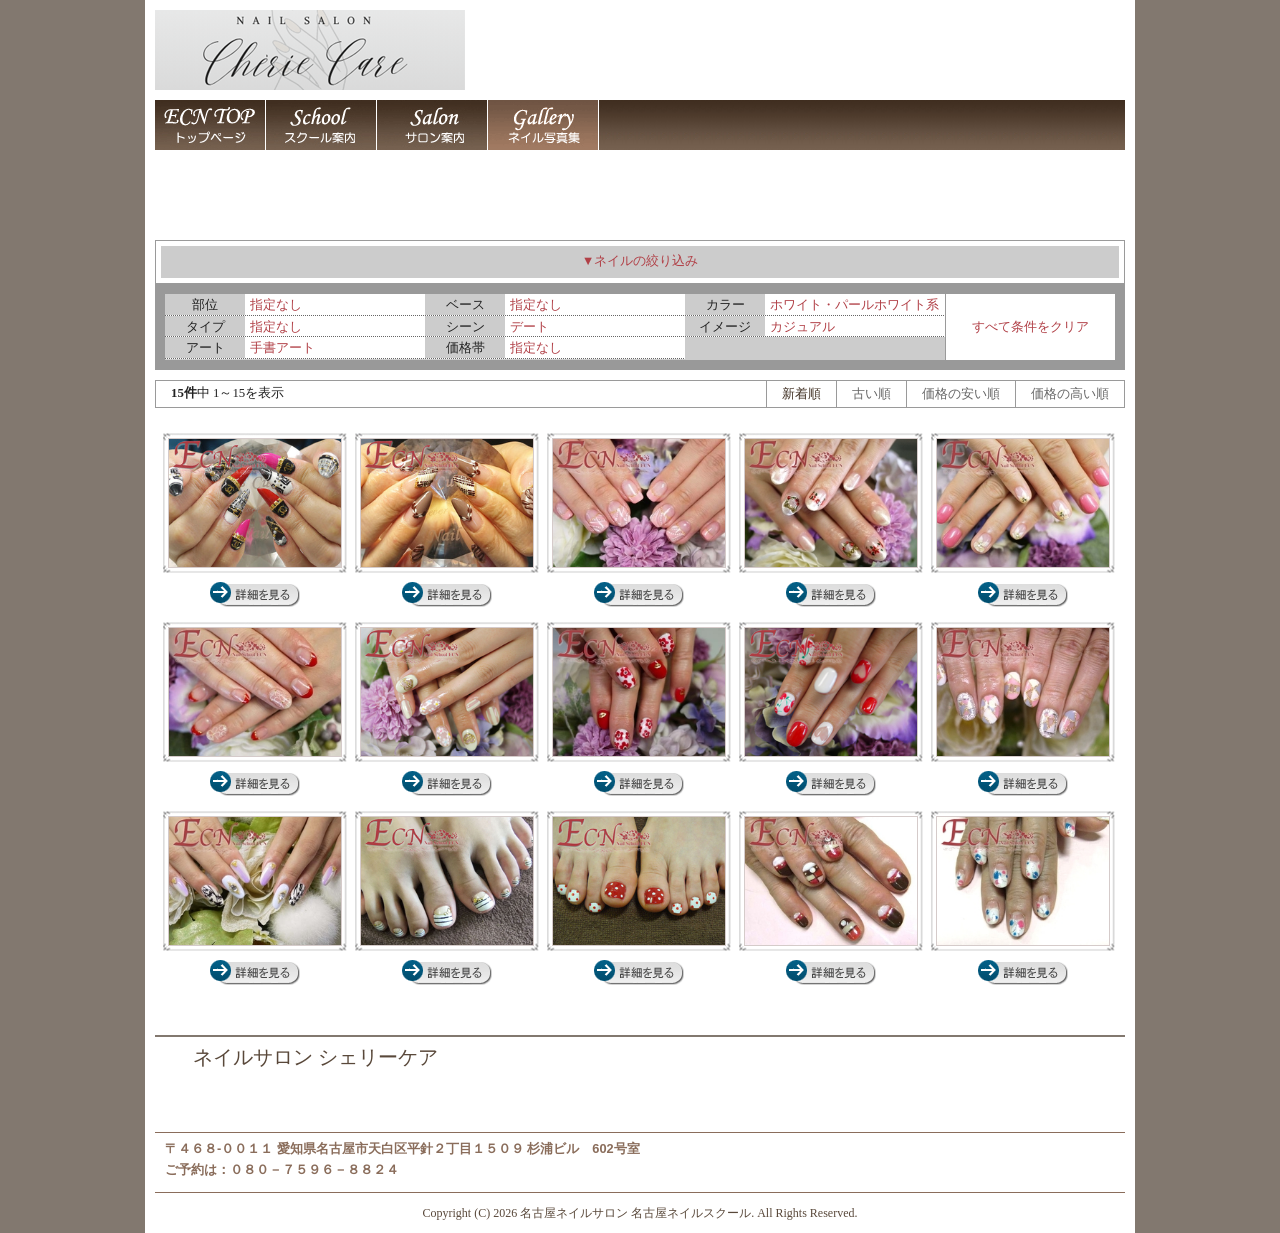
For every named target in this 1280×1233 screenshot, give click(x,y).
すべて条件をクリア (1030, 326)
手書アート (282, 347)
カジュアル (802, 326)
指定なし (276, 304)
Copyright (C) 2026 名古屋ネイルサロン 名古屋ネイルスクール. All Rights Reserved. (640, 1213)
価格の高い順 (1070, 393)
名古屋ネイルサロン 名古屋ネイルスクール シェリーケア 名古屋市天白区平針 (210, 125)
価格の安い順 (961, 393)
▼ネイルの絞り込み (640, 261)
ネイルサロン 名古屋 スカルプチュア (255, 594)
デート (529, 326)
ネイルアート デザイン (542, 125)
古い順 (871, 393)
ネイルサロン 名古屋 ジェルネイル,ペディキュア (447, 972)
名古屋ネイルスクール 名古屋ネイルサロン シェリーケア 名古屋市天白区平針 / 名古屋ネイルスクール (320, 125)
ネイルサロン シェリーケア (315, 1057)
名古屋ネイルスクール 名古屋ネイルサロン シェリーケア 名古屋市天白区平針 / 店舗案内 (653, 125)
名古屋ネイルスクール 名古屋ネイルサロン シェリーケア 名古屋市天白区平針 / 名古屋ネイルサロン (431, 125)
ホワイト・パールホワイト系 (854, 304)
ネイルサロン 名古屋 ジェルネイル (639, 594)
